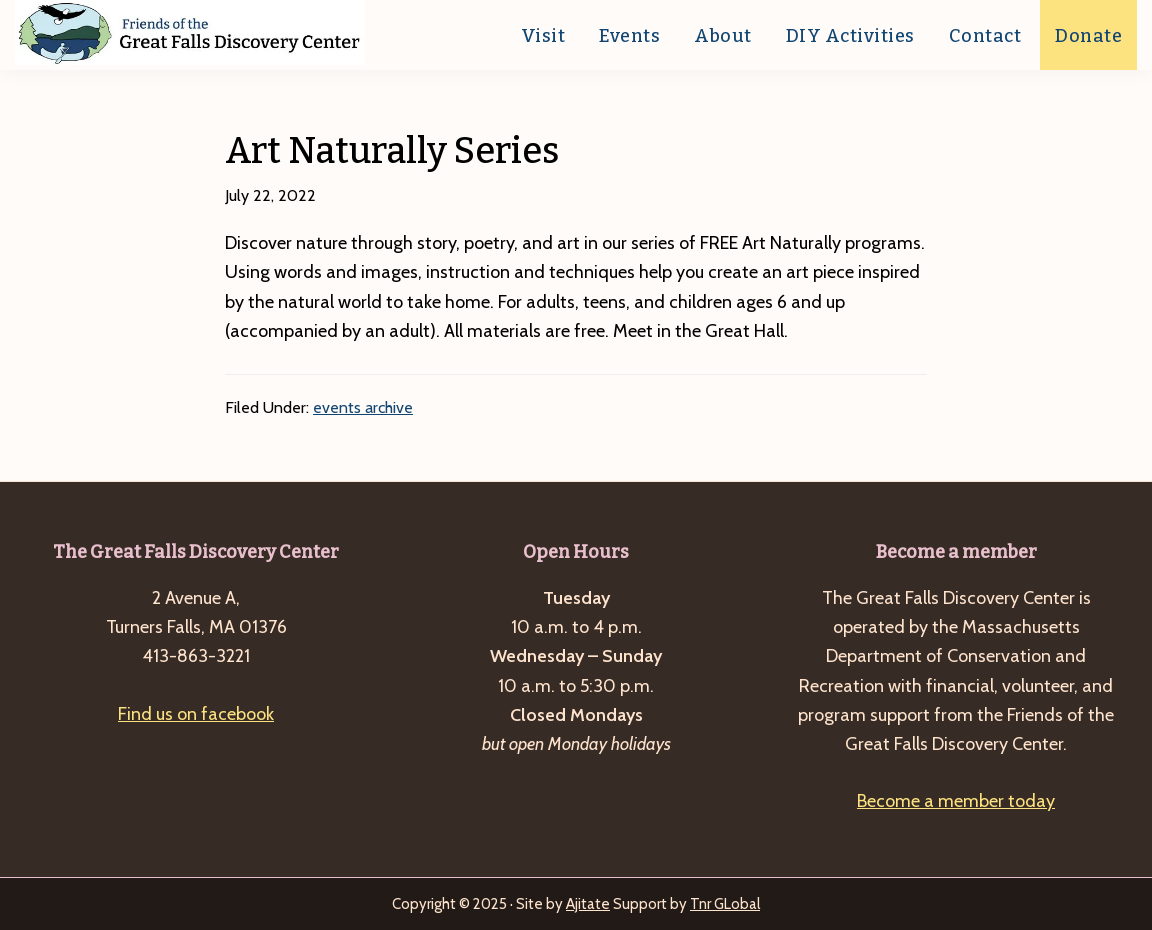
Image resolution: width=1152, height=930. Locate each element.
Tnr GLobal (725, 904)
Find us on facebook (196, 714)
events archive (363, 407)
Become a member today (956, 801)
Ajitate (588, 904)
